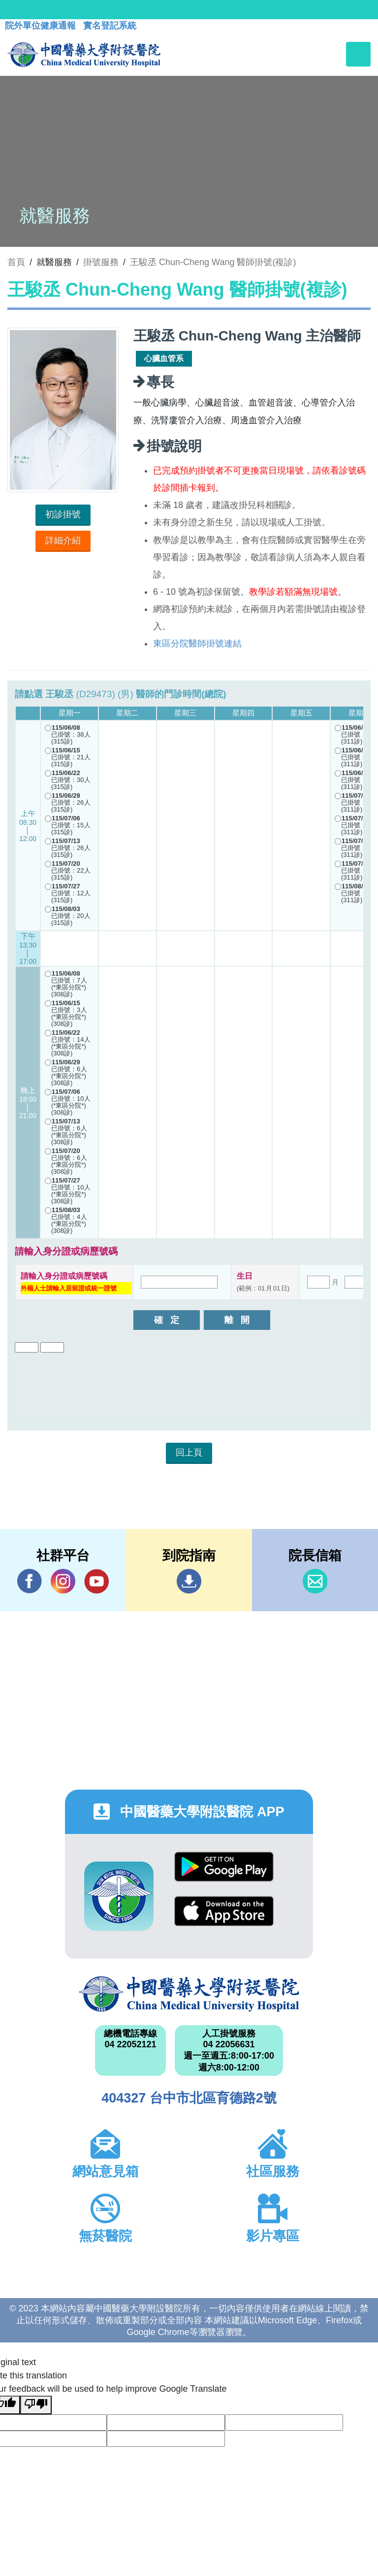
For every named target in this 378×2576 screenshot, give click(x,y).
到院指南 (189, 1581)
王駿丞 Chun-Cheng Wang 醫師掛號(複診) (213, 262)
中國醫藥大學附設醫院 (189, 1994)
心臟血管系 (164, 358)
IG (63, 1581)
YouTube (96, 1581)
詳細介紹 (63, 540)
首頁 (16, 262)
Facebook (29, 1581)
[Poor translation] (36, 2405)
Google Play (224, 1867)
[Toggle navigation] (358, 54)
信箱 (315, 1581)
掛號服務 (101, 262)
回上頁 (189, 1452)
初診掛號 (63, 514)
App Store (224, 1911)
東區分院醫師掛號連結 (197, 643)
